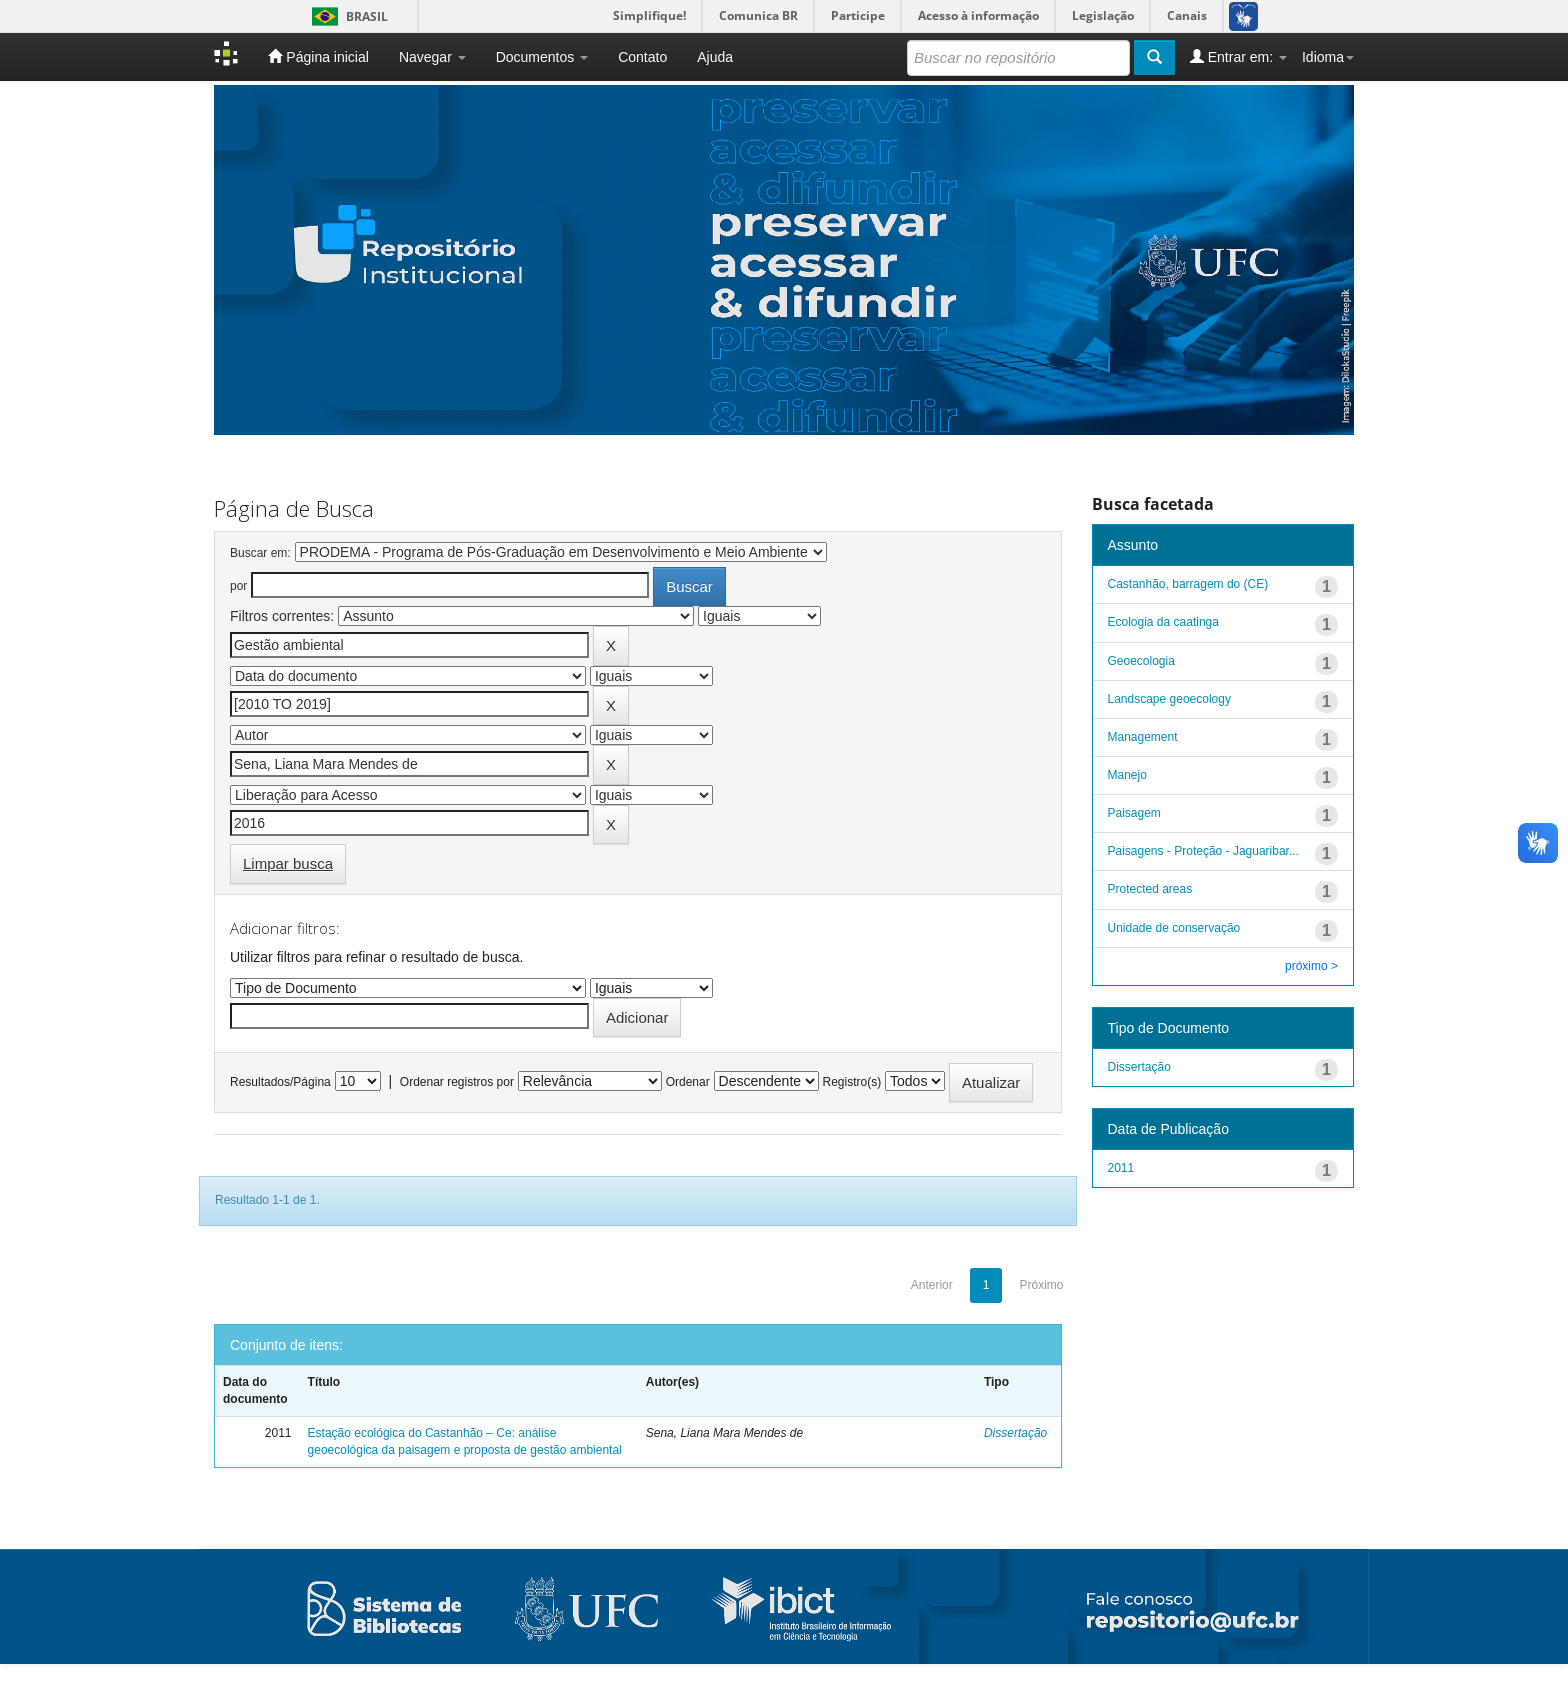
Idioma (1328, 57)
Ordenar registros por (457, 1082)
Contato (642, 57)
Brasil (346, 16)
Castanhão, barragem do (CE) (1188, 584)
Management (1143, 737)
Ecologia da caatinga (1163, 622)
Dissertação (1015, 1433)
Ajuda (715, 57)
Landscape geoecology (1169, 699)
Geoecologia (1141, 661)
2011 (1121, 1168)
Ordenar (688, 1082)
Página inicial (318, 56)
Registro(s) (851, 1082)
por (238, 586)
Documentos (542, 57)
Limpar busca (288, 863)
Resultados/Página (280, 1082)
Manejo (1127, 775)
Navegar (432, 57)
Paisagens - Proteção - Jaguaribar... (1203, 851)
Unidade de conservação (1174, 928)
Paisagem (1134, 813)
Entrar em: (1238, 56)
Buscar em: (260, 553)
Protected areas (1150, 889)
